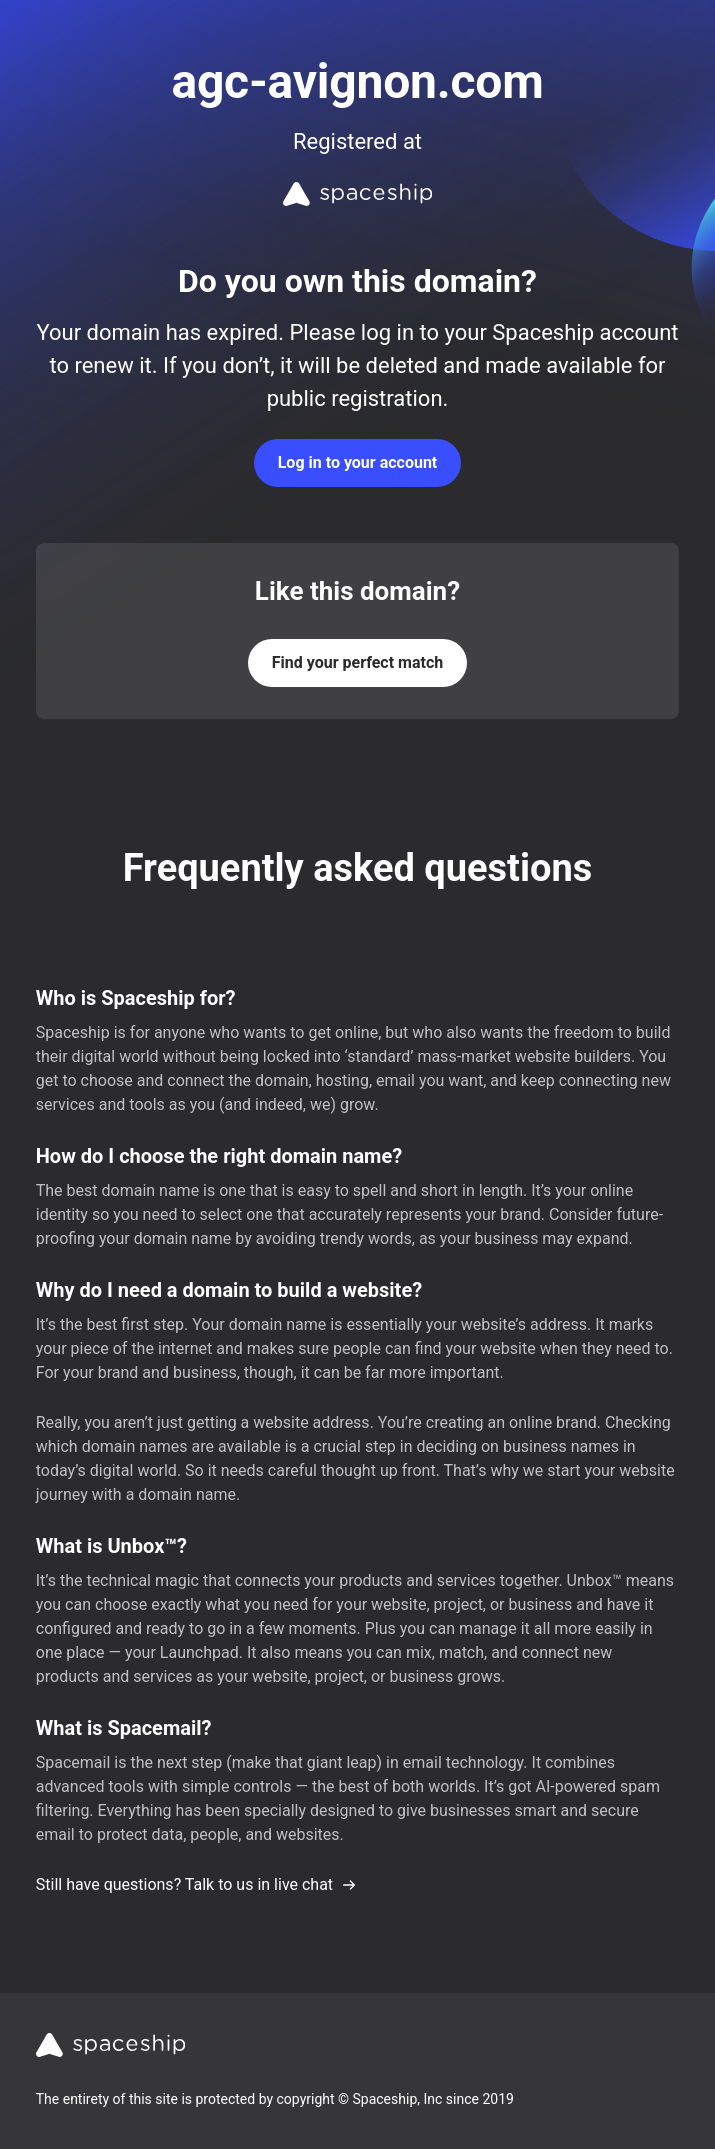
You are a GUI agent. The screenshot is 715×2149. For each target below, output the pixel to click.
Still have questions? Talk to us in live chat (196, 1884)
